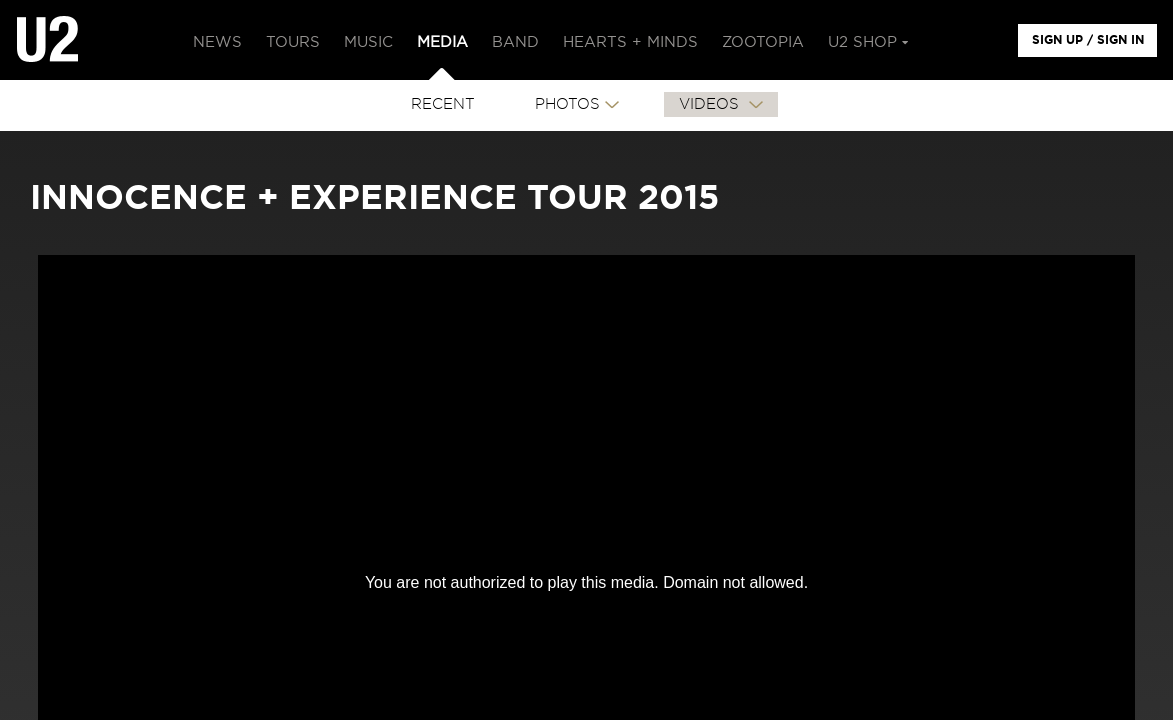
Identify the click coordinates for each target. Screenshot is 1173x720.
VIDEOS (711, 104)
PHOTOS (567, 104)
